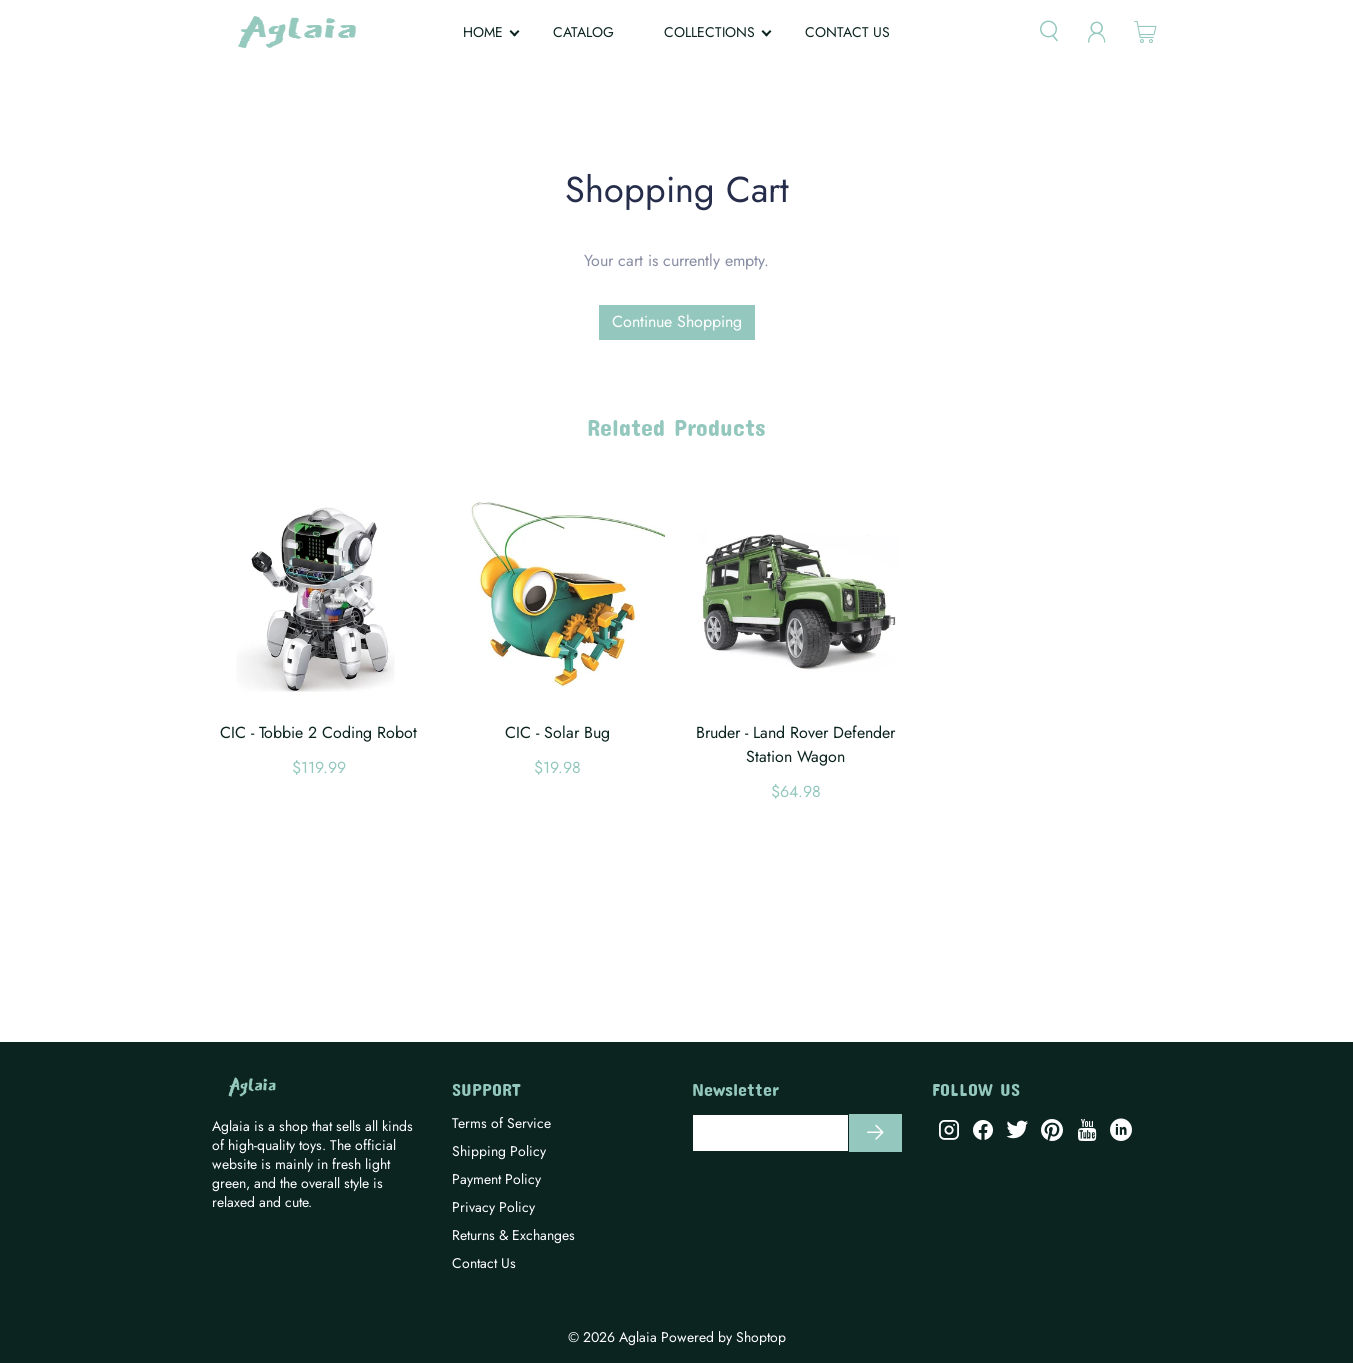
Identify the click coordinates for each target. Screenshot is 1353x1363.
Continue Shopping (677, 321)
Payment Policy (496, 1179)
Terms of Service (501, 1123)
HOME (483, 32)
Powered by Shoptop (723, 1337)
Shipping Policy (499, 1151)
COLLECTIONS (709, 32)
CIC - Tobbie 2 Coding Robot (318, 732)
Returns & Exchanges (513, 1235)
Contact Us (484, 1263)
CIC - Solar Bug (557, 732)
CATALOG (583, 32)
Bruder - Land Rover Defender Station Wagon (795, 744)
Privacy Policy (493, 1207)
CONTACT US (847, 32)
